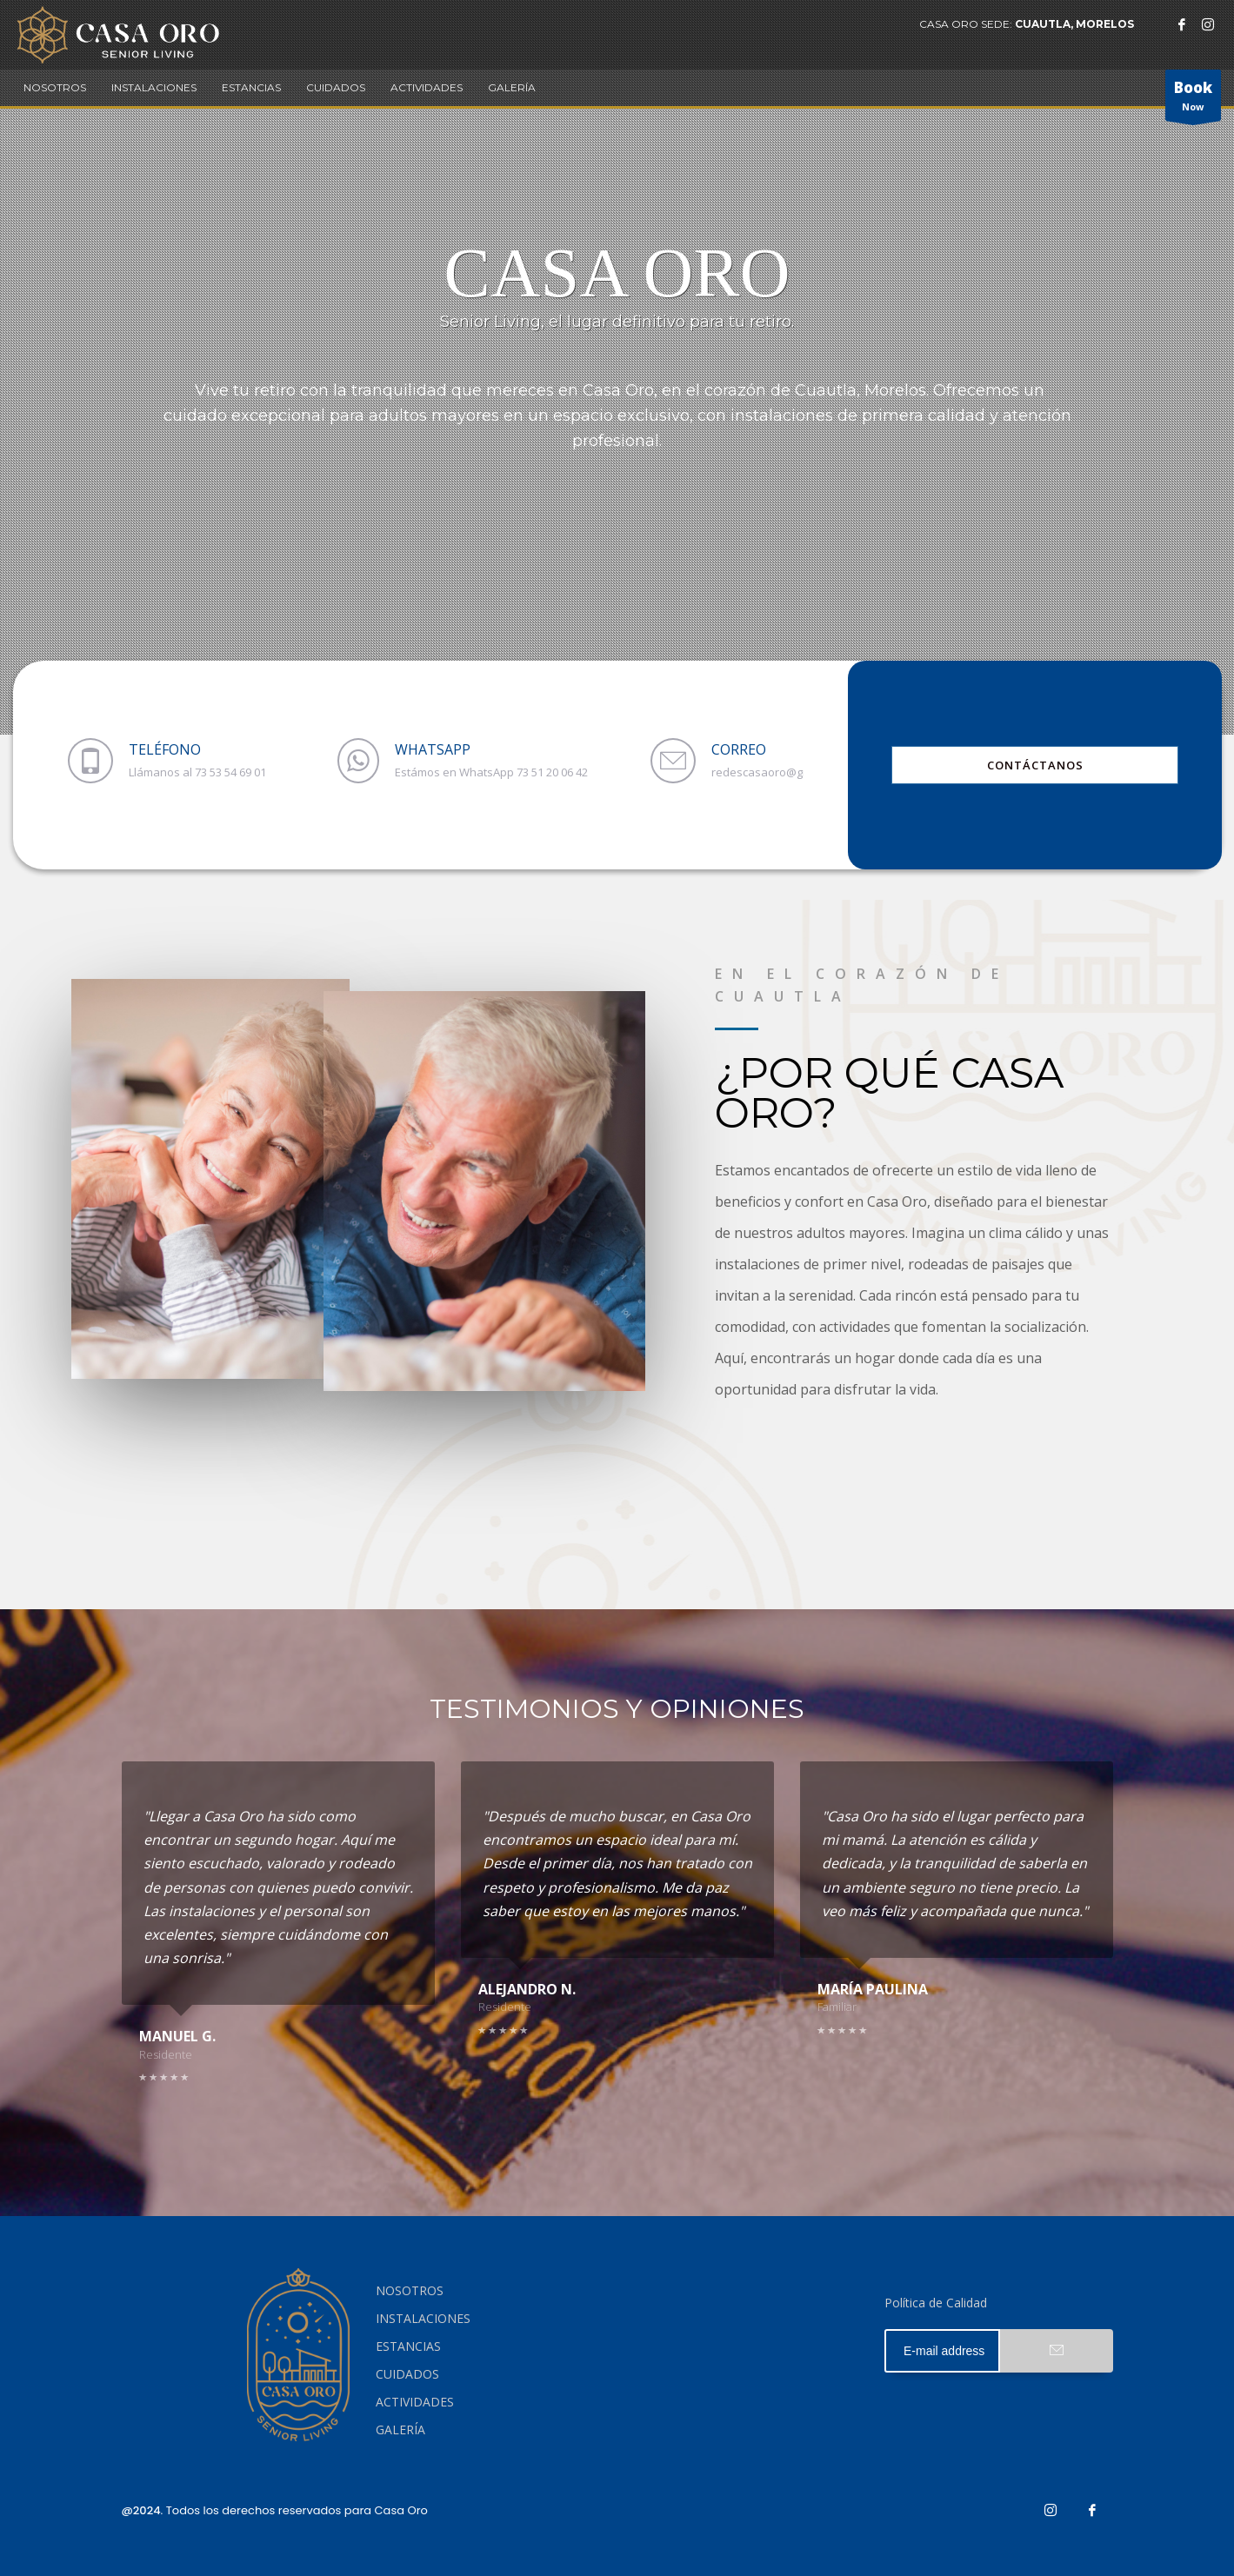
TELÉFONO (165, 749)
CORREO (738, 749)
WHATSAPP (432, 749)
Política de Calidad (935, 2302)
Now (1193, 99)
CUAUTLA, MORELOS (1074, 23)
